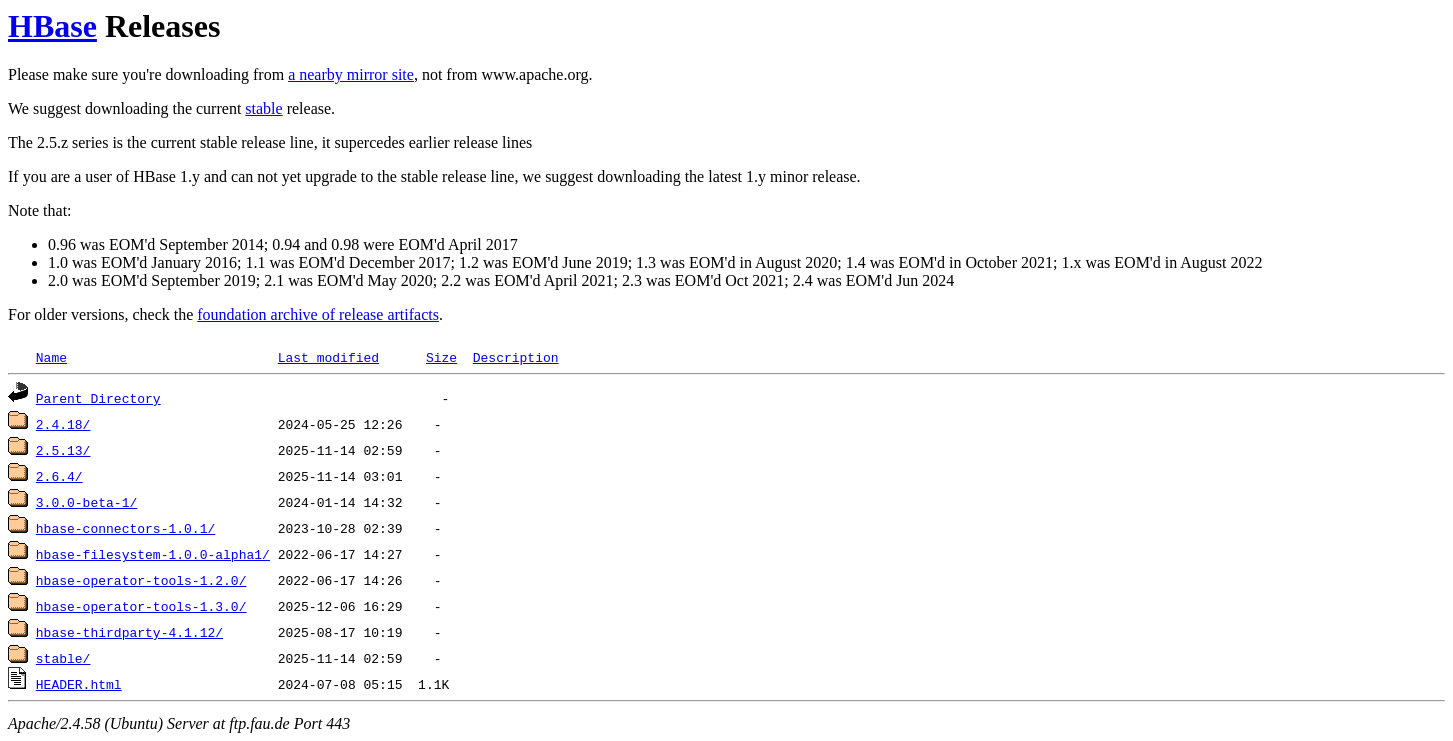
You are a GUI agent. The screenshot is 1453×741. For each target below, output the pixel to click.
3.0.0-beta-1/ (86, 502)
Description (516, 357)
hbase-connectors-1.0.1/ (125, 528)
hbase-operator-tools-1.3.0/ (141, 606)
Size (441, 357)
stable (263, 108)
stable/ (63, 658)
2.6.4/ (59, 476)
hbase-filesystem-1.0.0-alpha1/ (153, 554)
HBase (52, 26)
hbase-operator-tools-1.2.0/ (141, 580)
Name (51, 357)
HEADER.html (79, 684)
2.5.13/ (63, 450)
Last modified (328, 357)
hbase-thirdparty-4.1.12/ (129, 632)
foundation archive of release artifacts (318, 314)
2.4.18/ (63, 424)
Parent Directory (98, 398)
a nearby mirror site (351, 74)
